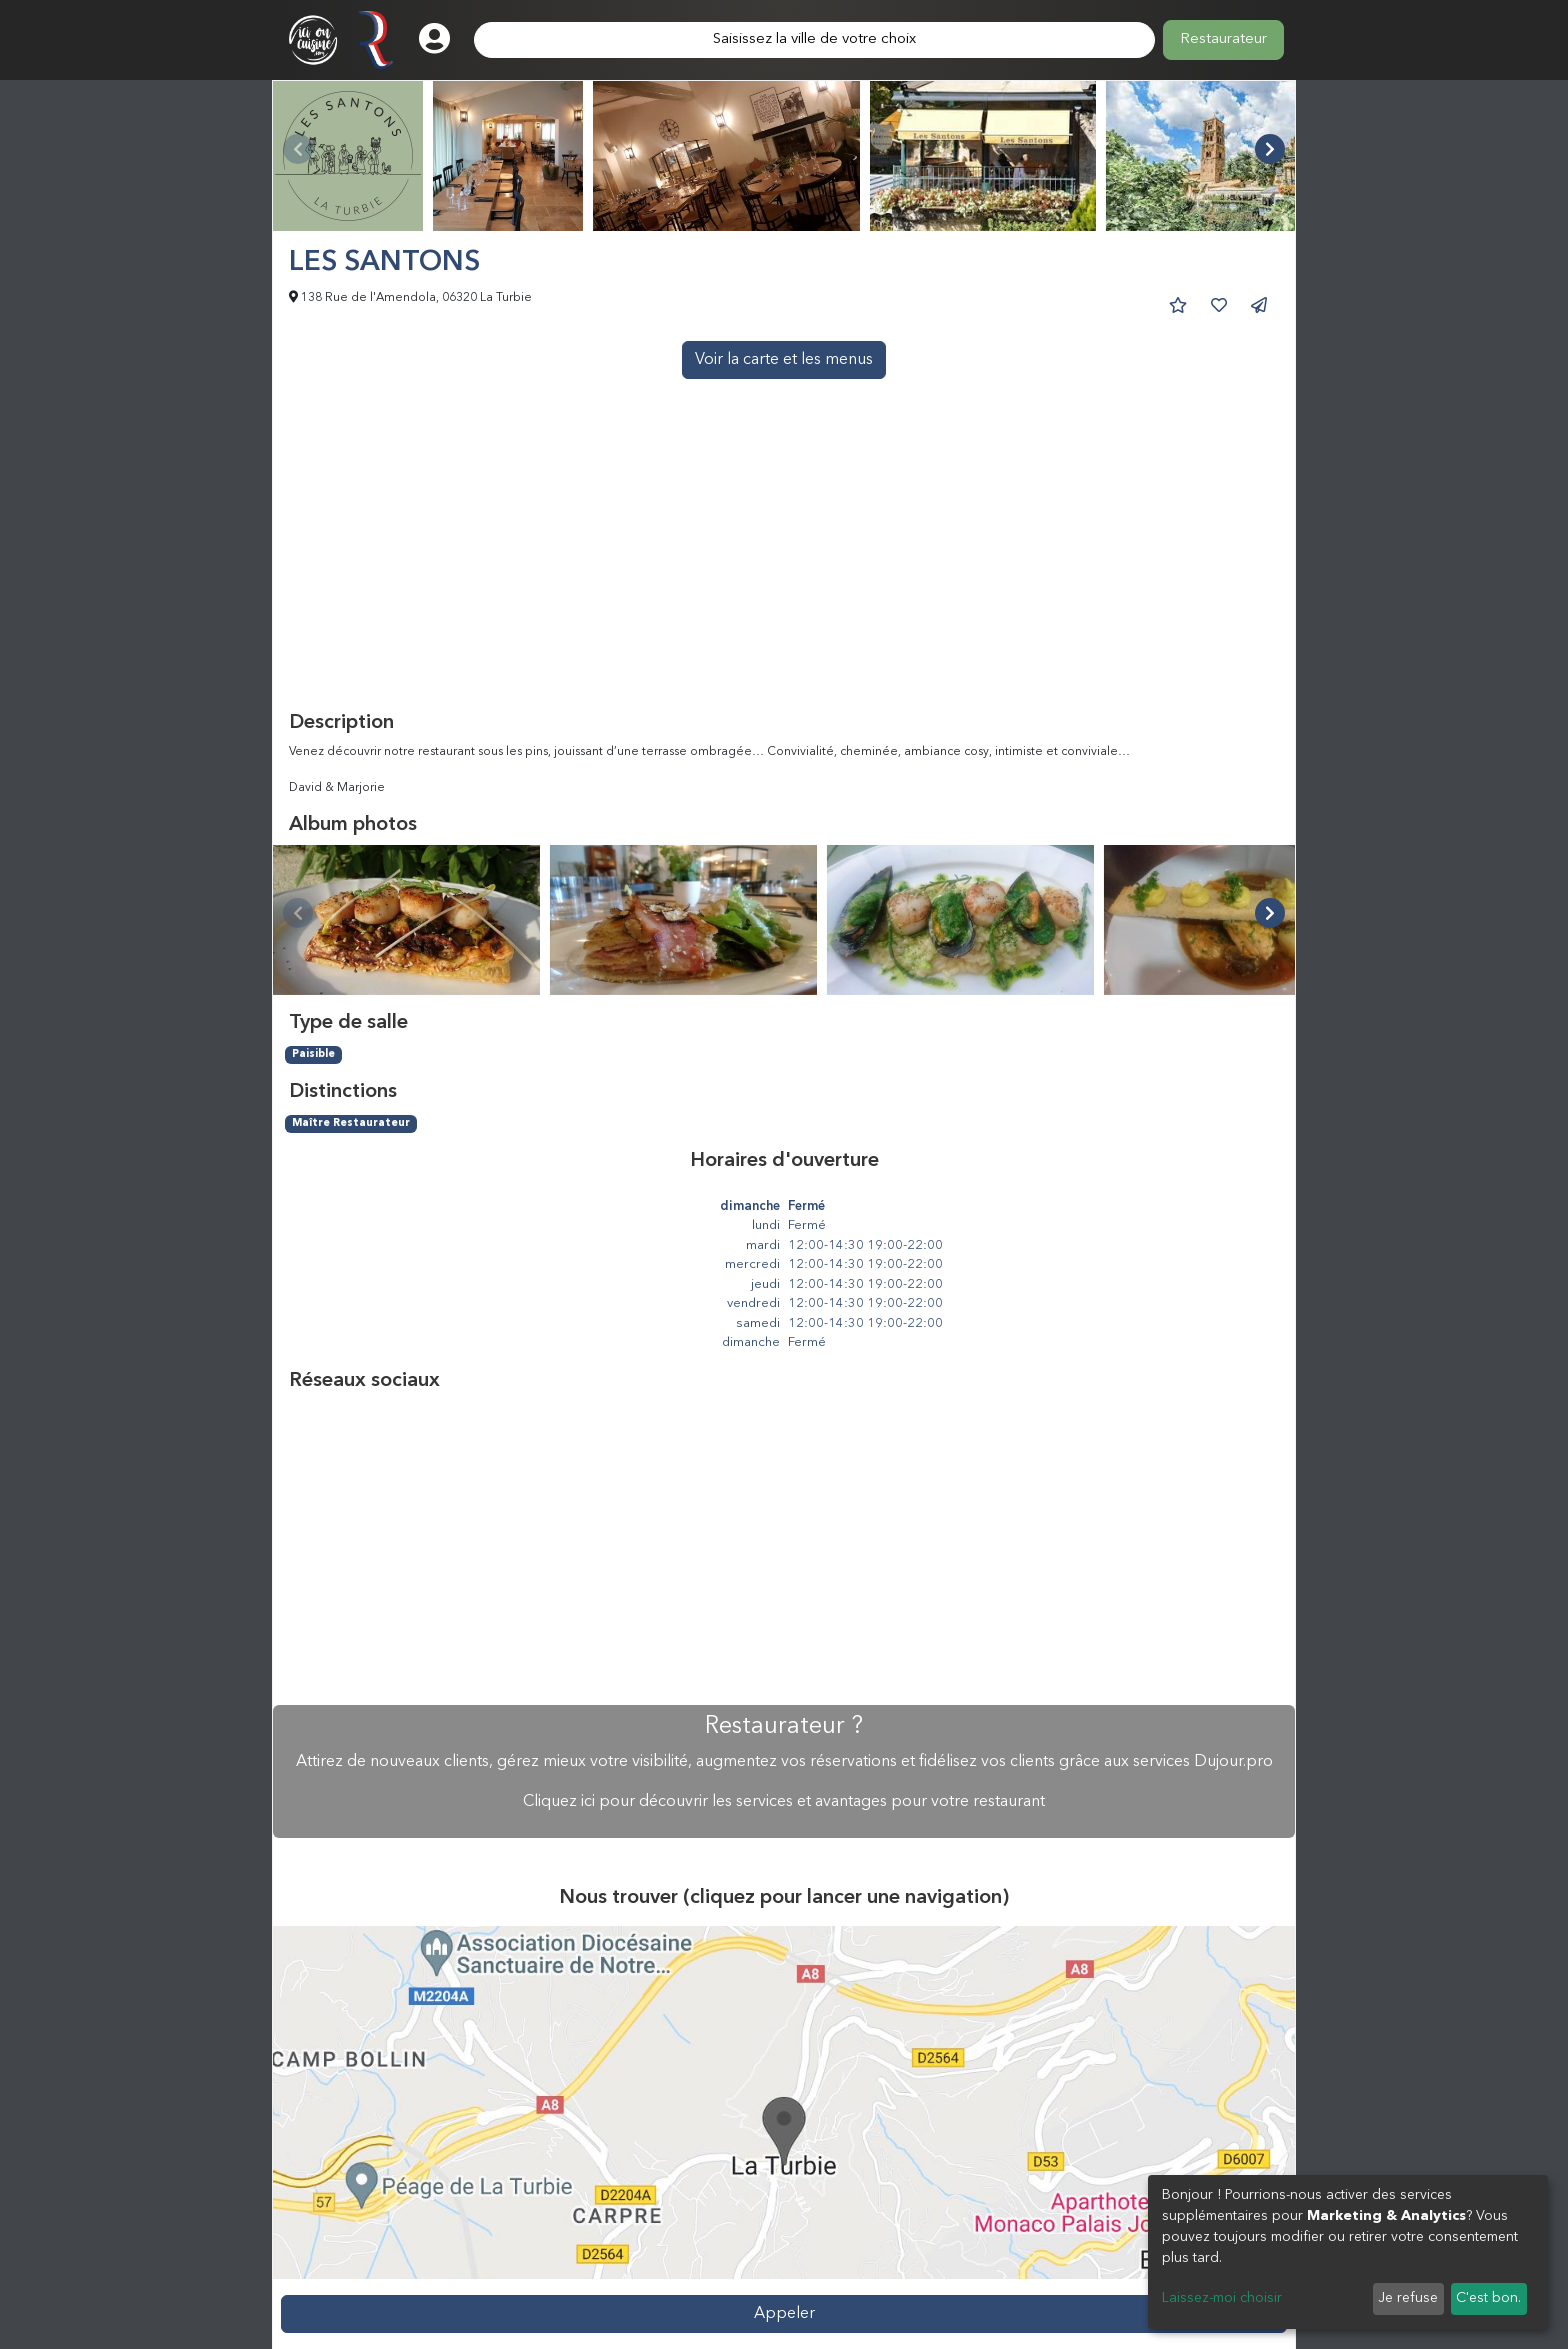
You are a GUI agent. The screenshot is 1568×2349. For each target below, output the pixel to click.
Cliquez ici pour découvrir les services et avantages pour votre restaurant (784, 1802)
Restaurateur (1223, 39)
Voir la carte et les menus (784, 360)
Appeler (784, 2314)
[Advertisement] (784, 561)
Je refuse (1408, 2298)
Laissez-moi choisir (1222, 2298)
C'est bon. (1488, 2298)
